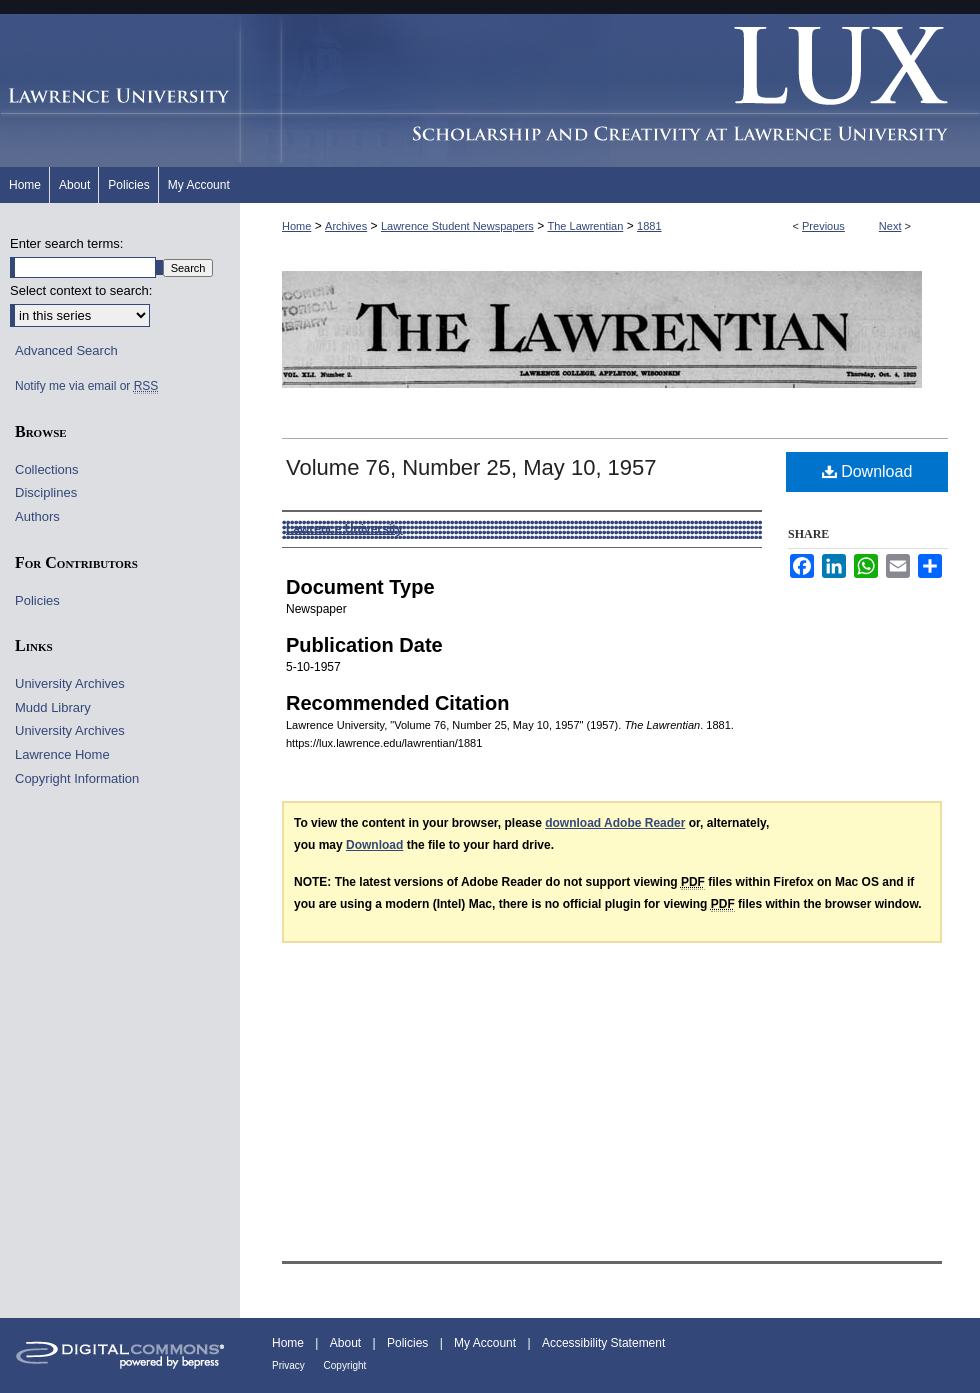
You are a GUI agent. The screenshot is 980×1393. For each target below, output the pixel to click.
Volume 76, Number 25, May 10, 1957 (471, 467)
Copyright (345, 1365)
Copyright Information (77, 778)
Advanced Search (66, 350)
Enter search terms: (66, 243)
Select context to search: (81, 290)
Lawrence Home (62, 754)
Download (867, 471)
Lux (610, 90)
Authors (37, 516)
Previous (823, 226)
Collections (47, 469)
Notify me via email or (86, 386)
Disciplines (46, 492)
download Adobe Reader (615, 823)
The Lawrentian (586, 226)
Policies (37, 600)
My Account (486, 1343)
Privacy (290, 1365)
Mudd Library (53, 707)
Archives (346, 226)
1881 (649, 226)
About (347, 1343)
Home (296, 226)
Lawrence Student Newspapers (457, 226)
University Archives (70, 683)
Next (890, 226)
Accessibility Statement (603, 1343)
